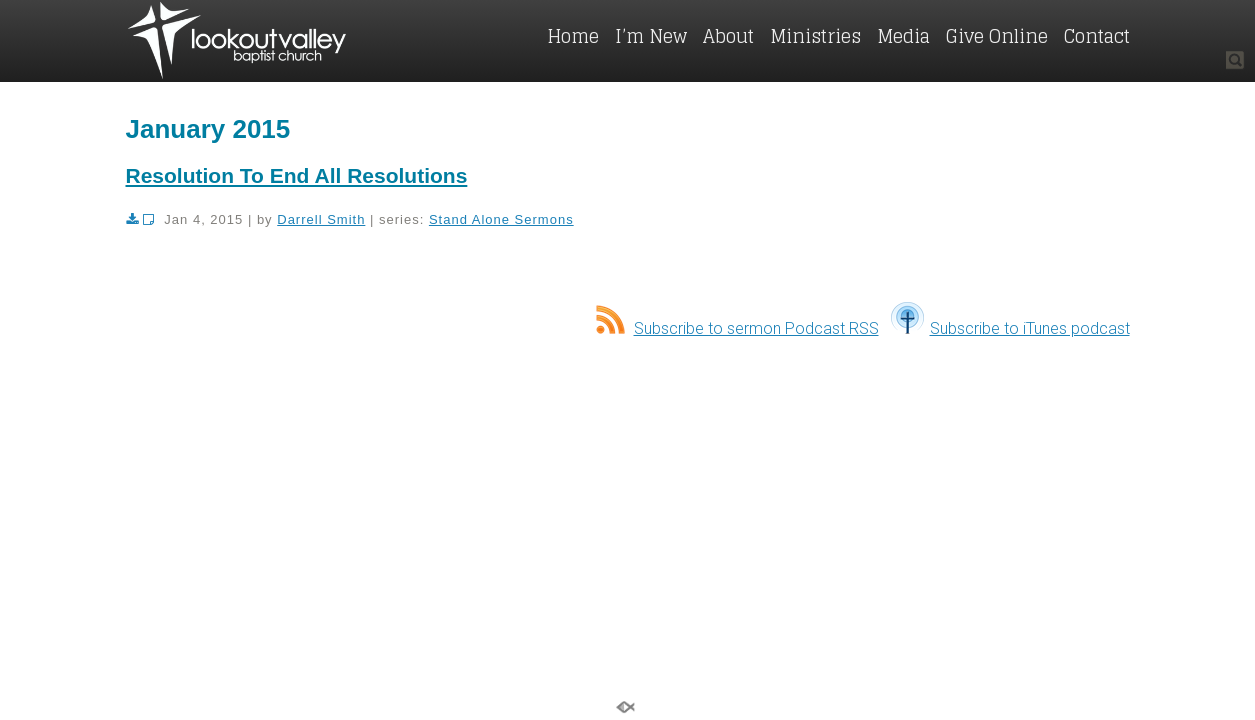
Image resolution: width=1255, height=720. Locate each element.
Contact (1097, 36)
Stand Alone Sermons (501, 219)
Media (903, 36)
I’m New (651, 36)
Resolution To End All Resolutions (297, 175)
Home (573, 36)
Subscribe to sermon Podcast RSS (737, 328)
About (728, 36)
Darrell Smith (321, 219)
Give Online (997, 36)
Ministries (815, 36)
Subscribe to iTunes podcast (1010, 328)
